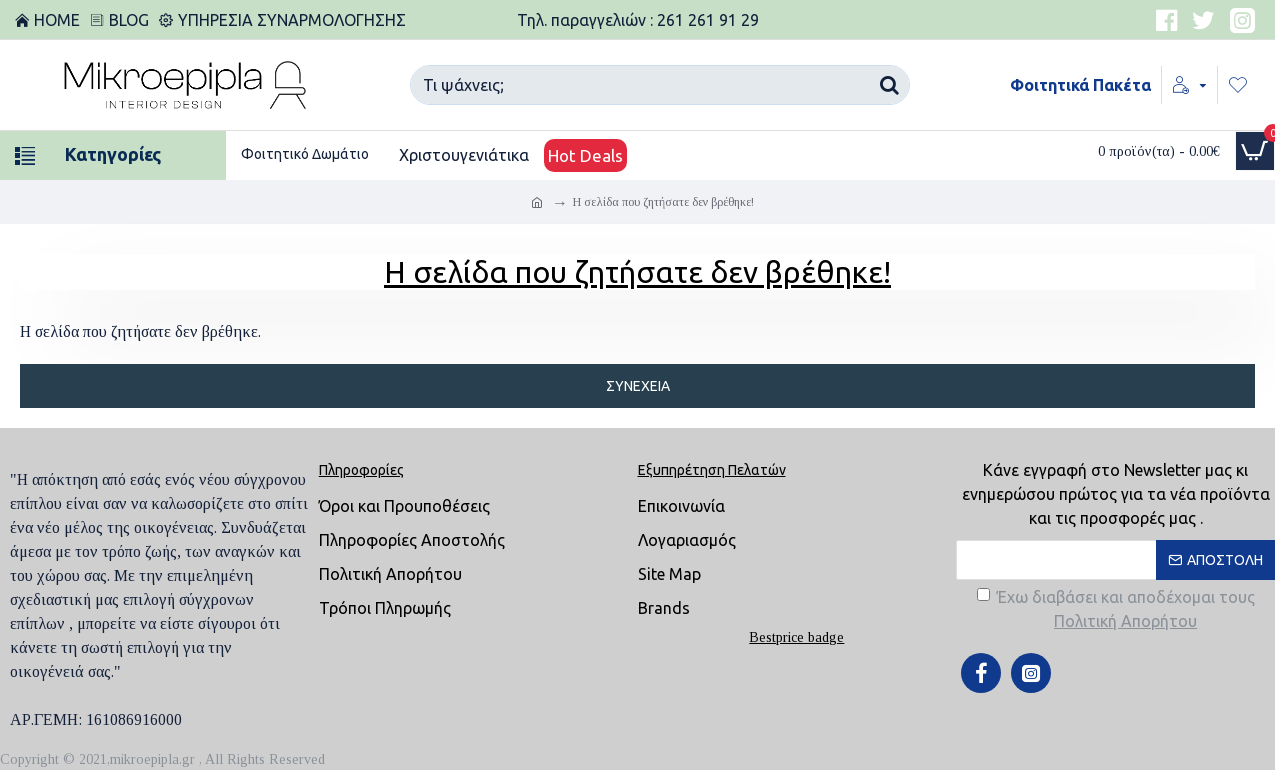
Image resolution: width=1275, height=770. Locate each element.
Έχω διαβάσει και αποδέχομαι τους (1116, 610)
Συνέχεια (638, 386)
